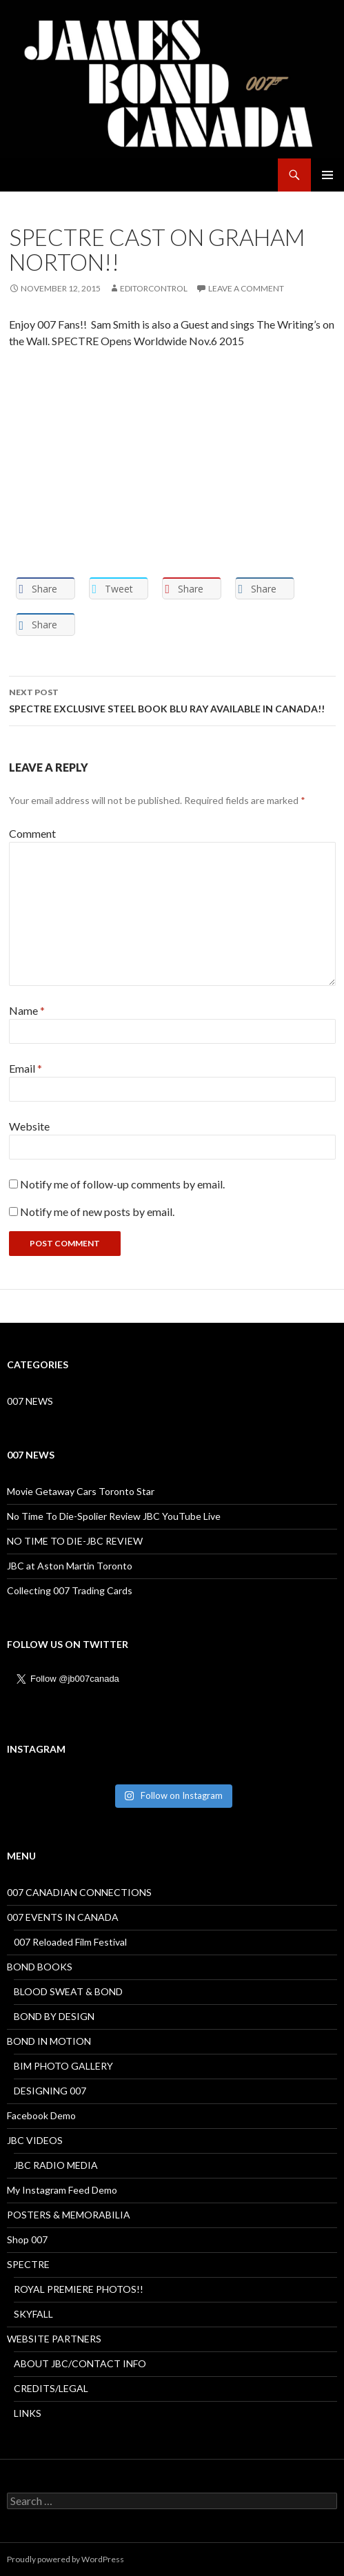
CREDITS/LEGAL (51, 2388)
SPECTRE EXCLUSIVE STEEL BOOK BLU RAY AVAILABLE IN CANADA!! (172, 699)
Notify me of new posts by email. (97, 1211)
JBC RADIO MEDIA (56, 2165)
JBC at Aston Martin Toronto (69, 1566)
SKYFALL (33, 2314)
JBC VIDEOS (35, 2140)
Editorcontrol (154, 288)
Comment (32, 833)
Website (29, 1126)
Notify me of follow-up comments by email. (122, 1184)
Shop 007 (27, 2239)
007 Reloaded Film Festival (70, 1942)
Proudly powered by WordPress (65, 2559)
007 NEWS (30, 1401)
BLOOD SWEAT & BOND (68, 1991)
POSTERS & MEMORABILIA (68, 2214)
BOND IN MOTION (49, 2041)
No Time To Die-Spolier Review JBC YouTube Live (114, 1516)
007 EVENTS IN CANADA (63, 1917)
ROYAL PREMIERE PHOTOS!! (78, 2289)
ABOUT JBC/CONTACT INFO (80, 2363)
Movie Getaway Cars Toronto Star (80, 1491)
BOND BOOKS (39, 1966)
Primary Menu (327, 175)
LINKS (27, 2413)
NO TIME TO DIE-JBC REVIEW (75, 1541)
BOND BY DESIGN (54, 2016)
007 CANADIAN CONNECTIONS (79, 1892)
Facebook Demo (41, 2115)
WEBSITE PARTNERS (54, 2339)
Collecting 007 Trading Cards (69, 1590)
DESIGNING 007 (50, 2090)
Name (27, 1010)
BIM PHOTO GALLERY (63, 2066)
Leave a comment (246, 288)
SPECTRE (28, 2264)
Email (25, 1068)
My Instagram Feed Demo (62, 2190)
